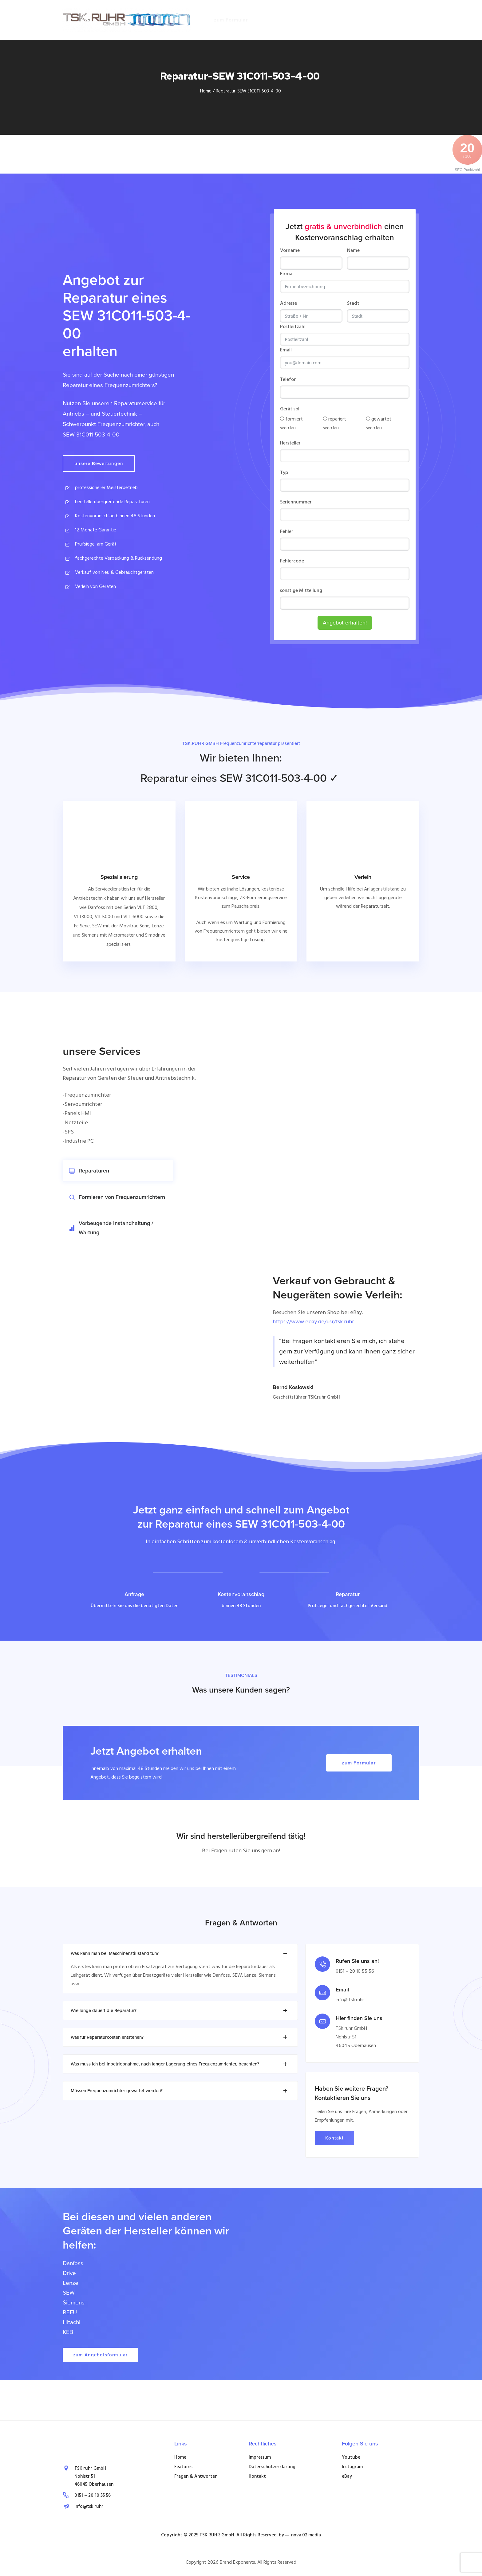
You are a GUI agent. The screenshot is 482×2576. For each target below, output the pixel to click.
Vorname (290, 251)
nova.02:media (306, 2535)
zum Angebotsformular (100, 2355)
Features (183, 2467)
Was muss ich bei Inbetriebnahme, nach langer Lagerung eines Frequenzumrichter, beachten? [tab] (180, 2064)
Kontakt (334, 2138)
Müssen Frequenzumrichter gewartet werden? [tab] (180, 2090)
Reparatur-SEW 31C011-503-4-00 (249, 91)
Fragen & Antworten (195, 2476)
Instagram (352, 2467)
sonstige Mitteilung (301, 591)
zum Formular (231, 20)
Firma (286, 274)
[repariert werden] (325, 419)
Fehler (286, 532)
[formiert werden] (282, 419)
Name (353, 251)
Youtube (351, 2457)
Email (286, 350)
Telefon (288, 380)
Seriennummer (296, 502)
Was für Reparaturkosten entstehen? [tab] (180, 2037)
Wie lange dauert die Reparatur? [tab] (180, 2010)
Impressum (260, 2457)
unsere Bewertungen (98, 463)
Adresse (288, 303)
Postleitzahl (293, 327)
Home (205, 91)
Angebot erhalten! (345, 622)
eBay (347, 2476)
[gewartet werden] (368, 419)
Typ (284, 473)
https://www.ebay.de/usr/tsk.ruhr (313, 1321)
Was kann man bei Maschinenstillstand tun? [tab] (180, 1953)
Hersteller (290, 443)
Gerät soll (290, 409)
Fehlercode (292, 561)
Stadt (353, 303)
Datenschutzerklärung (272, 2467)
